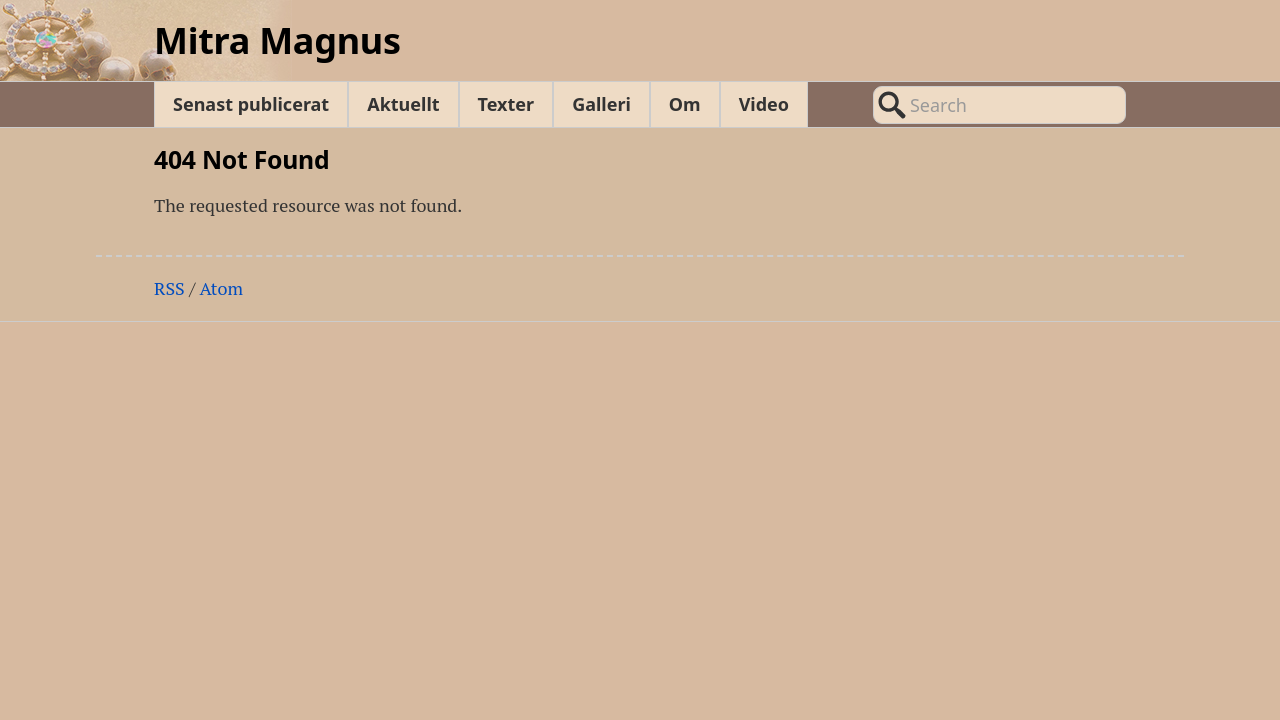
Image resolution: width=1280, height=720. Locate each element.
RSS (169, 288)
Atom (221, 288)
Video (764, 104)
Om (685, 104)
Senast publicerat (251, 104)
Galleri (601, 104)
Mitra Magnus (277, 40)
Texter (506, 104)
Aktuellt (403, 104)
